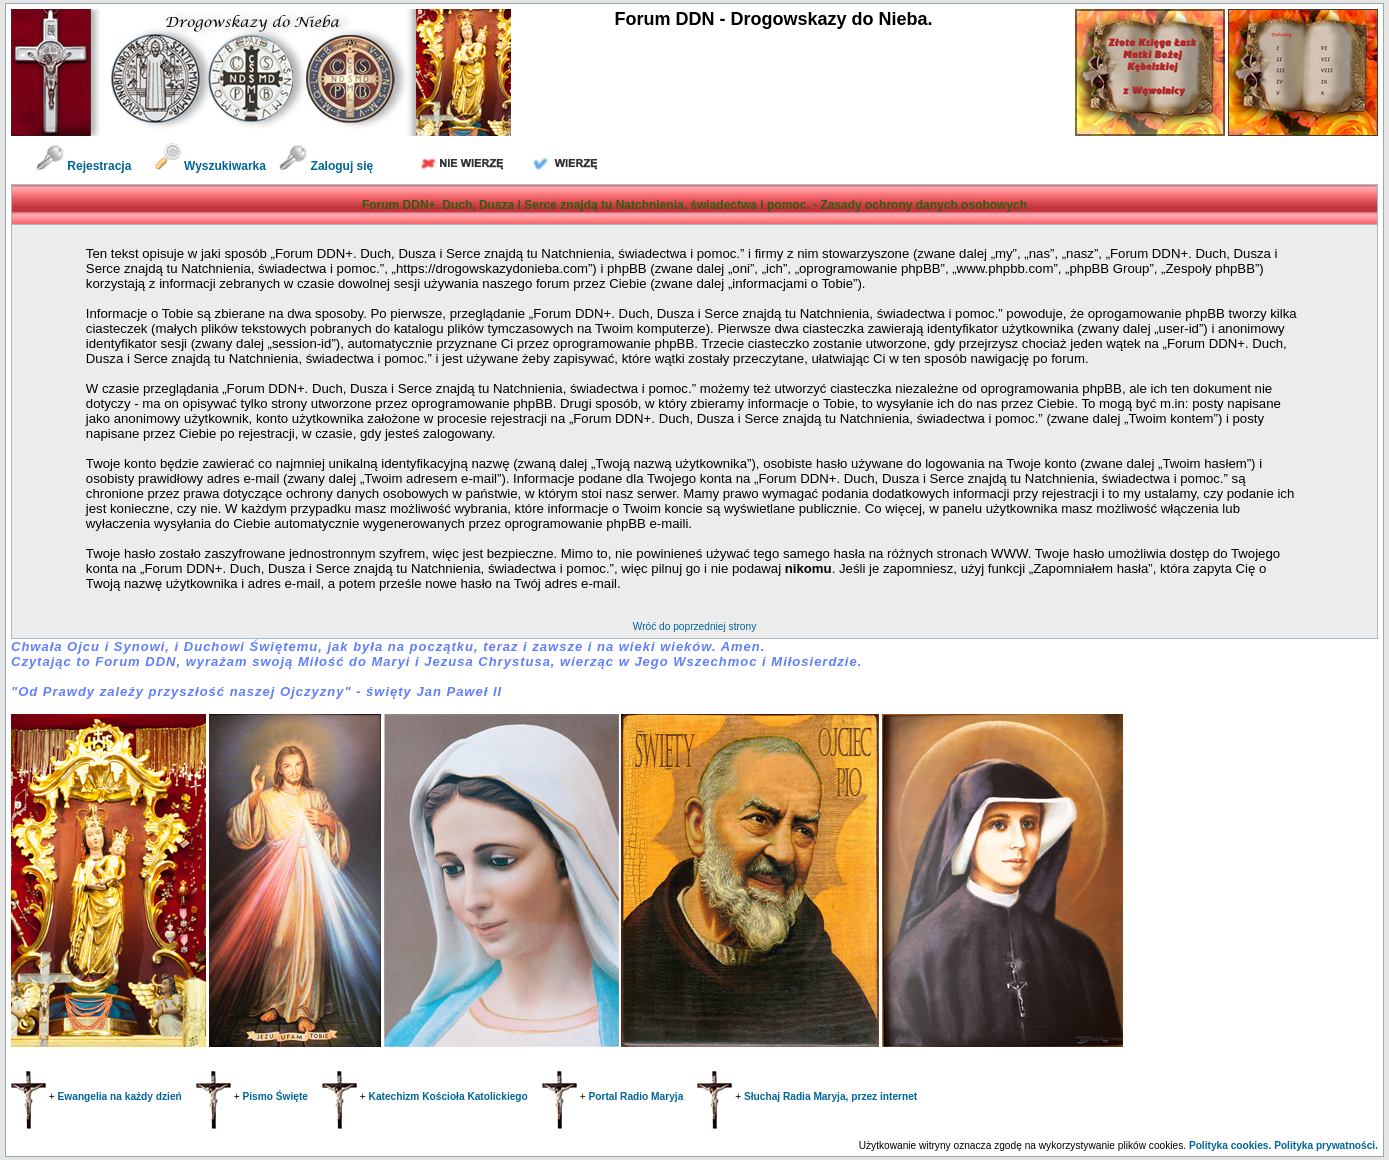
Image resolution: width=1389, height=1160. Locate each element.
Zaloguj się (326, 166)
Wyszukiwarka (212, 166)
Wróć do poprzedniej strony (694, 626)
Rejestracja (83, 166)
